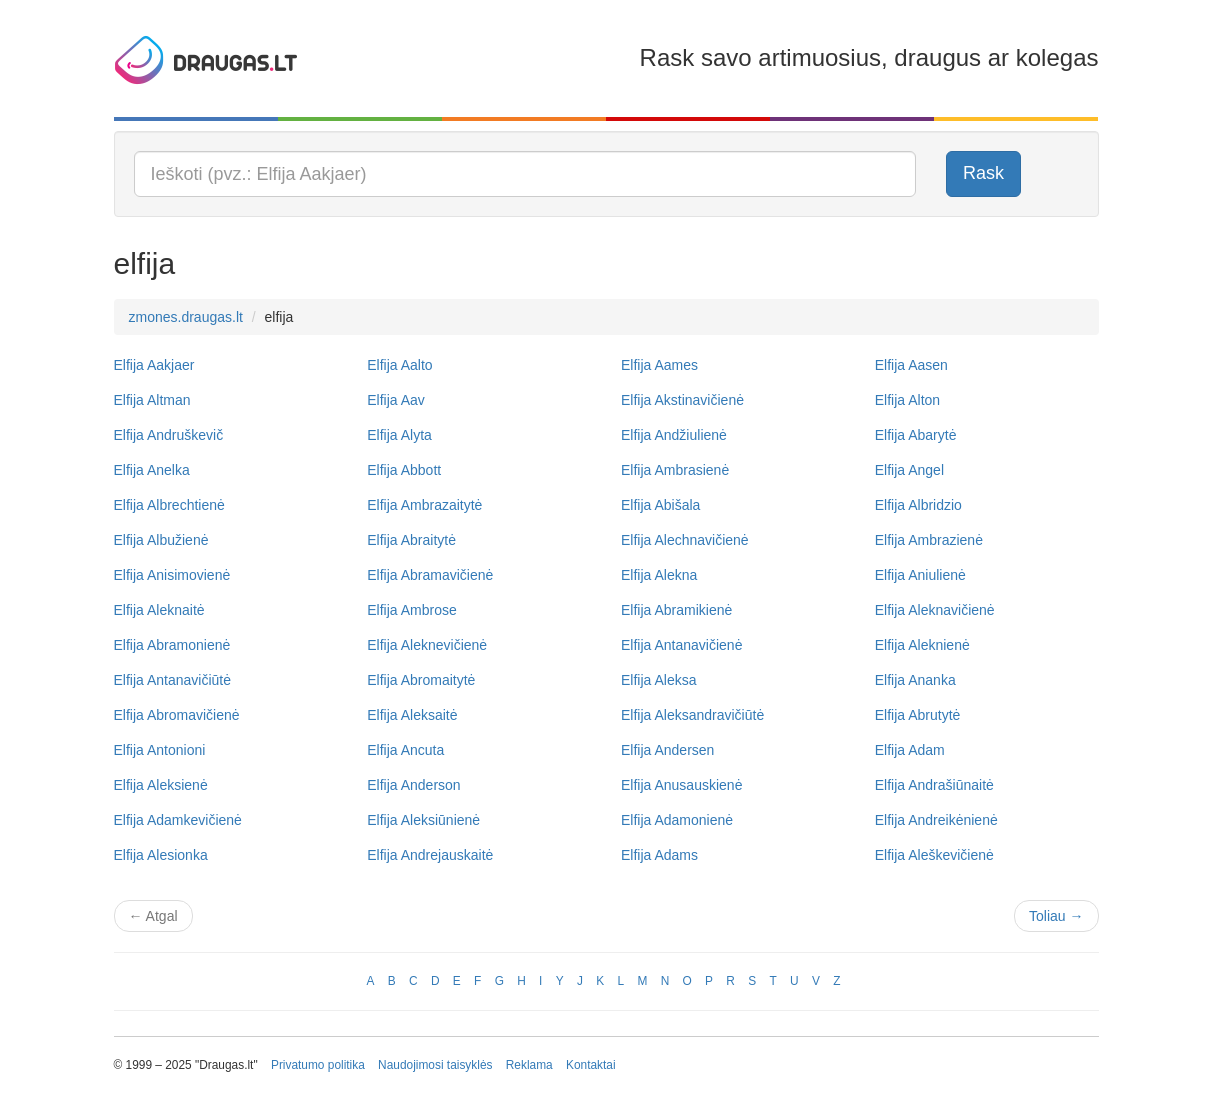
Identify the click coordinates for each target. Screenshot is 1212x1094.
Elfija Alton (907, 400)
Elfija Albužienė (161, 540)
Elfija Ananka (915, 680)
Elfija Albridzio (918, 505)
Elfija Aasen (911, 365)
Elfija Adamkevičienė (178, 820)
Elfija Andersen (667, 750)
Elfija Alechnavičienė (685, 540)
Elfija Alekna (659, 575)
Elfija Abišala (660, 505)
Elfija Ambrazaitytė (424, 505)
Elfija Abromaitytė (421, 680)
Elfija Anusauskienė (681, 785)
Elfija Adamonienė (677, 820)
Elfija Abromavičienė (177, 715)
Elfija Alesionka (161, 855)
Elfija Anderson (413, 785)
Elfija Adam (910, 750)
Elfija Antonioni (160, 750)
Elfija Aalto (399, 365)
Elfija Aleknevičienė (427, 645)
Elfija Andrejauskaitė (430, 855)
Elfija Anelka (152, 470)
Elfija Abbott (404, 470)
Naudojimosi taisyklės (435, 1065)
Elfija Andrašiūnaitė (934, 785)
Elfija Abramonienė (172, 645)
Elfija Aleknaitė (159, 610)
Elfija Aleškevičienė (934, 855)
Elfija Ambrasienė (675, 470)
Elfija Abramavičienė (430, 575)
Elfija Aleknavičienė (935, 610)
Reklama (529, 1065)
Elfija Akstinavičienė (682, 400)
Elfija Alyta (399, 435)
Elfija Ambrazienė (929, 540)
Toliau (1056, 916)
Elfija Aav (396, 400)
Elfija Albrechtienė (169, 505)
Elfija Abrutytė (918, 715)
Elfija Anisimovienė (172, 575)
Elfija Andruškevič (169, 435)
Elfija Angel (909, 470)
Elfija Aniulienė (920, 575)
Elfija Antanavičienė (681, 645)
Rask (983, 173)
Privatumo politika (318, 1065)
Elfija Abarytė (916, 435)
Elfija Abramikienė (676, 610)
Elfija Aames (659, 365)
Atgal (153, 916)
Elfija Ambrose (411, 610)
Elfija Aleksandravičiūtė (692, 715)
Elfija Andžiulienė (674, 435)
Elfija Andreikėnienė (936, 820)
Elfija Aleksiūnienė (423, 820)
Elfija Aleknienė (922, 645)
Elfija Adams (659, 855)
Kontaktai (591, 1065)
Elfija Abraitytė (411, 540)
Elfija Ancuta (405, 750)
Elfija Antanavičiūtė (173, 680)
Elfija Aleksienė (161, 785)
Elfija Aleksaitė (412, 715)
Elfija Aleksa (658, 680)
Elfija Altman (152, 400)
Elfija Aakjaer (154, 365)
